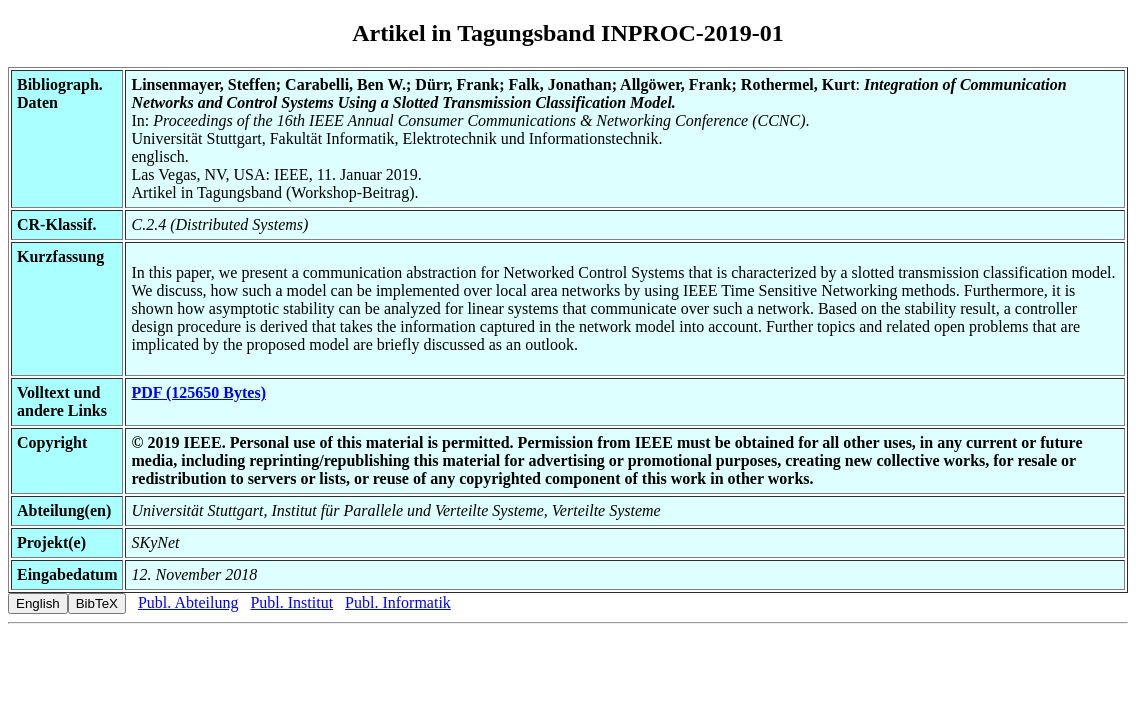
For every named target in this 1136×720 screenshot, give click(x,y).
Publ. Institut (291, 602)
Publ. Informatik (398, 602)
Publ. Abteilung (188, 602)
